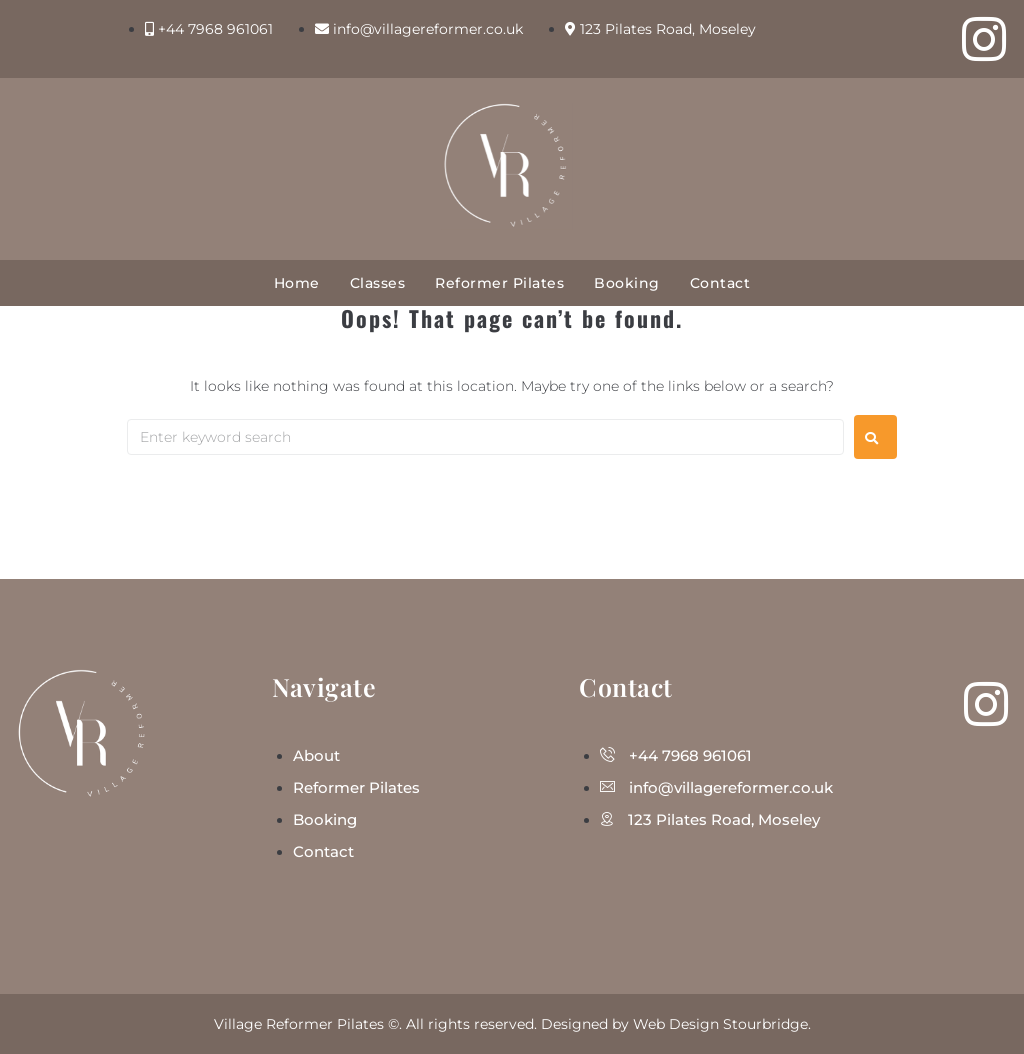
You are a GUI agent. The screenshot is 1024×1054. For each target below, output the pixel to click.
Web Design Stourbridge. (722, 1024)
